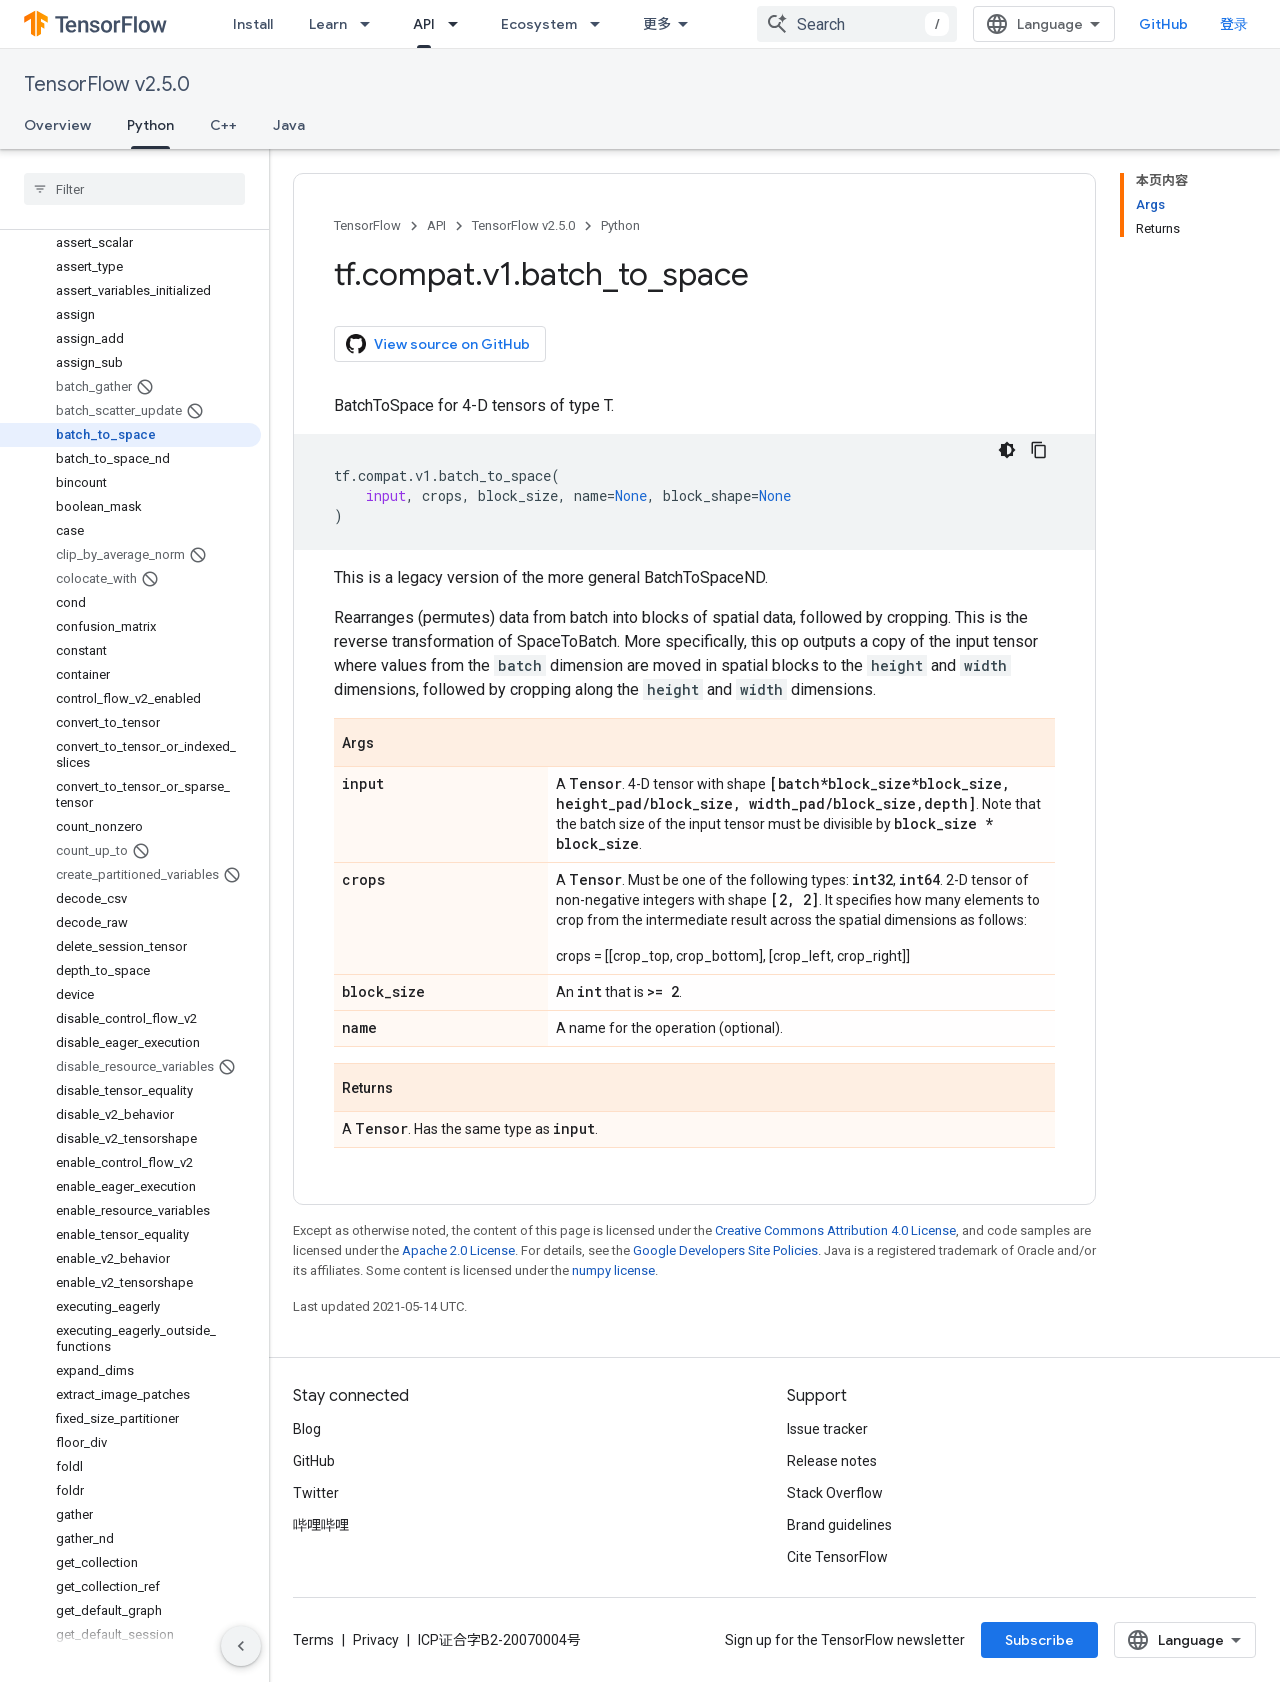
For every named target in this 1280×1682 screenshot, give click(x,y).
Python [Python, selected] (150, 125)
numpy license (613, 1270)
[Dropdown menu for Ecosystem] (601, 24)
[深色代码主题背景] (1007, 450)
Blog (307, 1429)
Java (289, 125)
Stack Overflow (835, 1493)
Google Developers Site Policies (725, 1250)
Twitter (316, 1493)
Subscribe (1039, 1640)
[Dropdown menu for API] (459, 24)
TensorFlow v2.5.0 (107, 84)
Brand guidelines (839, 1525)
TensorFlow (367, 225)
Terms (313, 1640)
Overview (57, 125)
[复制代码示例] (1039, 450)
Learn (328, 24)
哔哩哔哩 (321, 1525)
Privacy (376, 1640)
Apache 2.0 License (458, 1250)
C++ (223, 125)
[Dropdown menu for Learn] (371, 24)
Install (253, 24)
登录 (1234, 24)
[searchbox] (134, 189)
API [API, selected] (424, 24)
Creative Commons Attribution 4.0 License (835, 1230)
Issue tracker (827, 1429)
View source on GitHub (438, 344)
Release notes (832, 1461)
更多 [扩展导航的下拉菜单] (657, 24)
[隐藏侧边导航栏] (241, 1646)
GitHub (1163, 24)
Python (620, 225)
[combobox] (857, 24)
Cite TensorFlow (837, 1557)
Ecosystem (539, 24)
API (436, 225)
